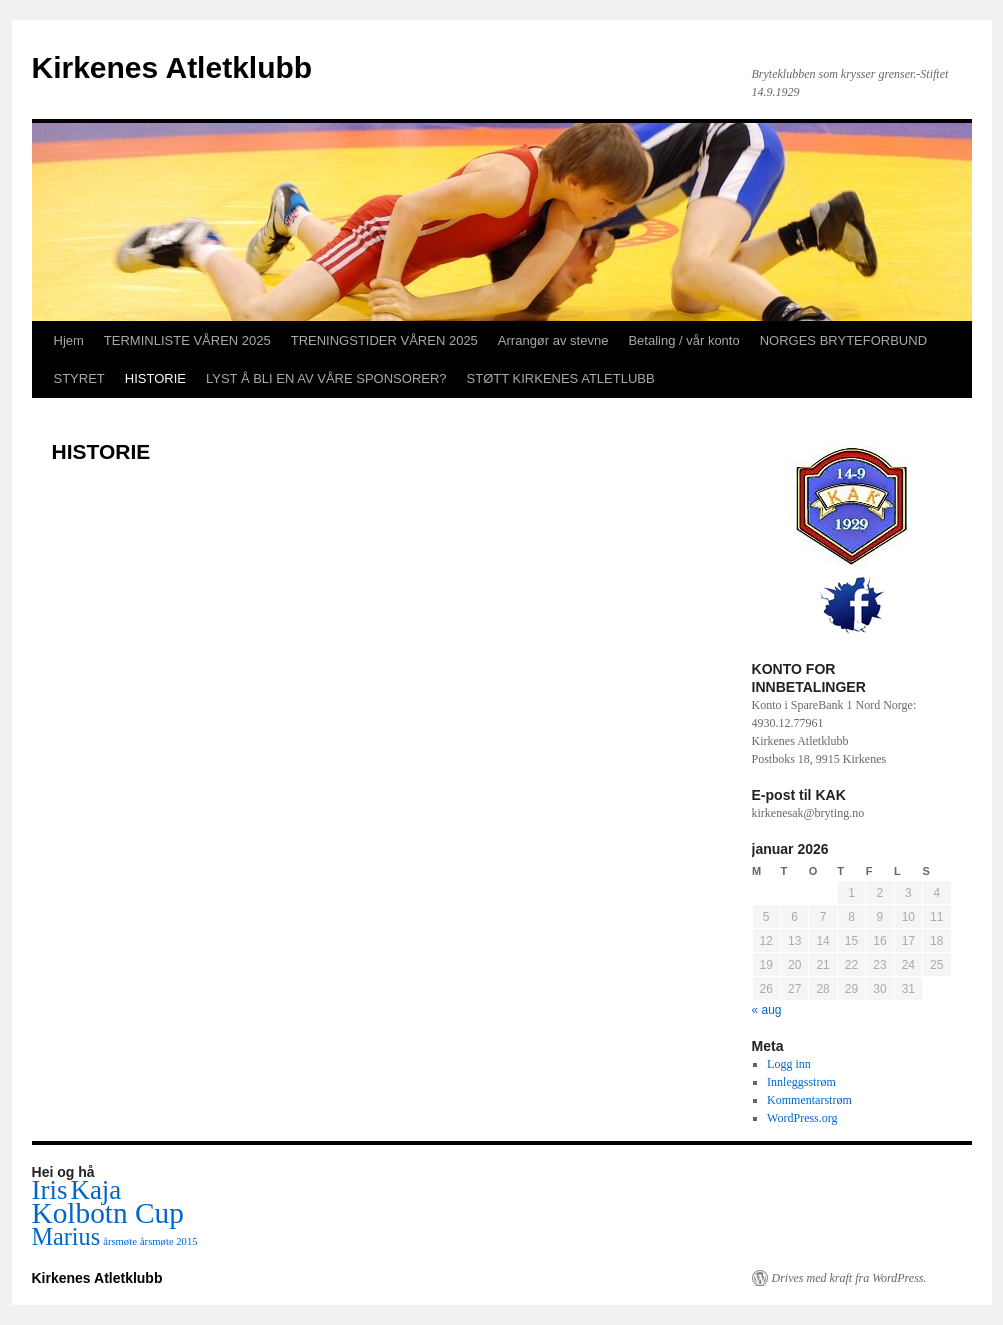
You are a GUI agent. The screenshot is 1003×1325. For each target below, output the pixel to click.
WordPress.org (802, 1118)
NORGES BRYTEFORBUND (843, 340)
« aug (767, 1010)
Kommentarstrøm (809, 1100)
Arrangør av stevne (553, 340)
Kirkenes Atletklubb (172, 67)
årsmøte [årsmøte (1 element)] (120, 1241)
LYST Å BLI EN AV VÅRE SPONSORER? (326, 378)
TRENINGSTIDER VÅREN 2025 (384, 340)
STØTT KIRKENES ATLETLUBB (561, 378)
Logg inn (789, 1064)
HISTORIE (155, 378)
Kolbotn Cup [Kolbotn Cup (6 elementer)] (108, 1213)
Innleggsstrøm (801, 1082)
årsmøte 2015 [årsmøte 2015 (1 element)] (169, 1241)
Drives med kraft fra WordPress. (849, 1278)
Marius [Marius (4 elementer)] (66, 1236)
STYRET (79, 378)
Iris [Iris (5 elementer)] (50, 1190)
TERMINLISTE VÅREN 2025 (187, 340)
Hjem (69, 340)
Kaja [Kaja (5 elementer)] (95, 1190)
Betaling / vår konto (683, 340)
